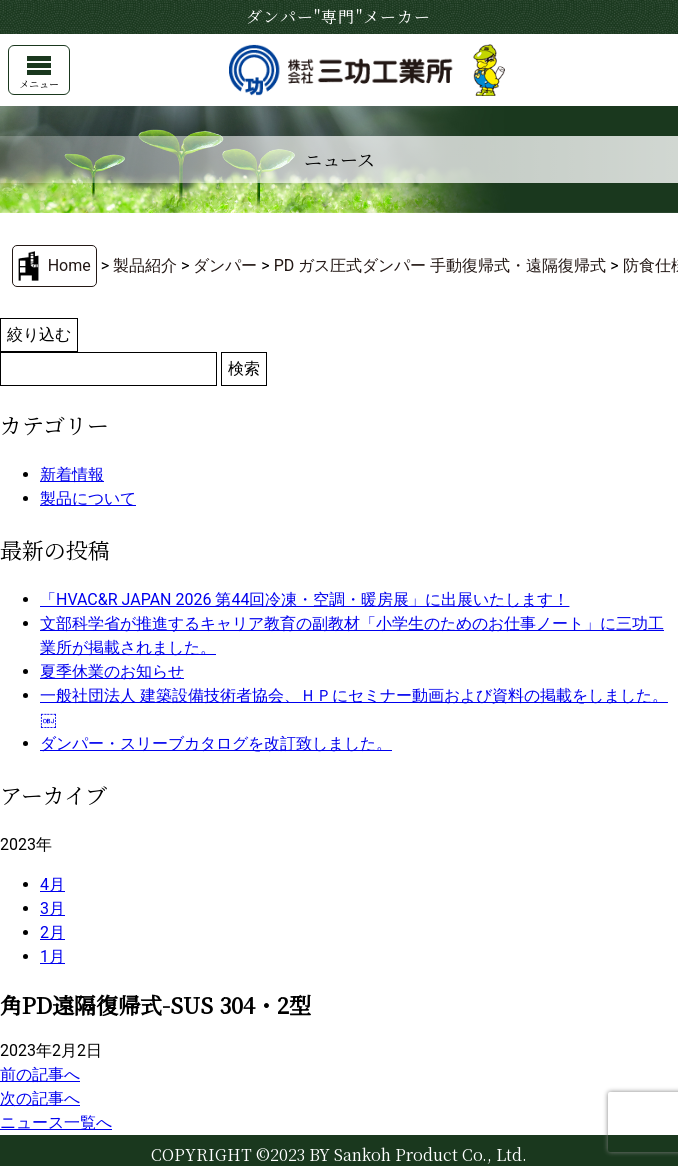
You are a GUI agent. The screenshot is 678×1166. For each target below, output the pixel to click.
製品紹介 (145, 265)
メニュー (39, 73)
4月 (52, 884)
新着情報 (72, 474)
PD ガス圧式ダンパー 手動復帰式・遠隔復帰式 (440, 265)
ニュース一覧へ (56, 1122)
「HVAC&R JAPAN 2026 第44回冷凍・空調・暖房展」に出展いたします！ (304, 599)
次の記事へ (40, 1098)
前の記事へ (40, 1074)
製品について (88, 498)
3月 (52, 908)
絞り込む (39, 334)
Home (69, 265)
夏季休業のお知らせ (112, 671)
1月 (52, 956)
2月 (52, 932)
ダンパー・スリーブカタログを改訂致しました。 (216, 743)
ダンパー (225, 265)
